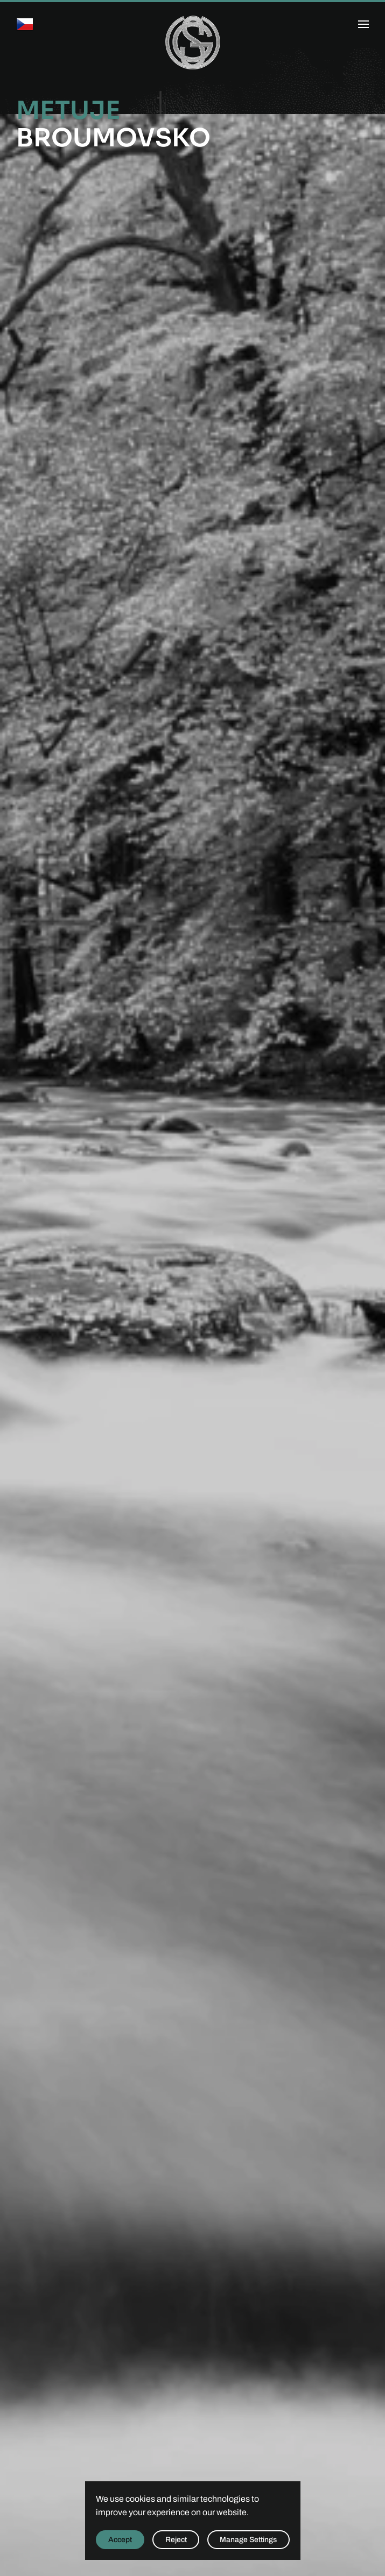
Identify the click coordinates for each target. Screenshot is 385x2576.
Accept (120, 2540)
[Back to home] (192, 42)
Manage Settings (248, 2540)
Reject (176, 2540)
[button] (363, 24)
